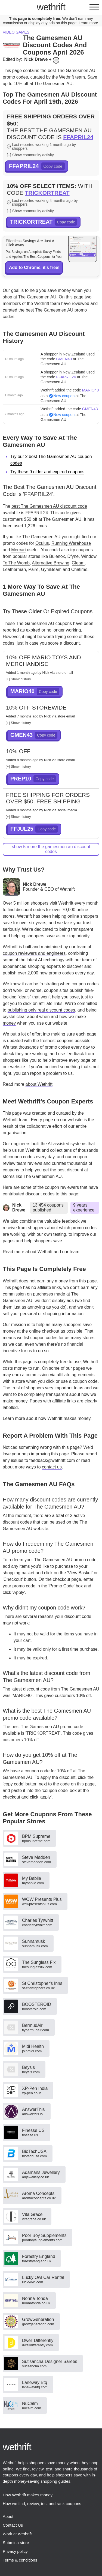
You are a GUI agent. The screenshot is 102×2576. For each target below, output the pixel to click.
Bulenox (57, 556)
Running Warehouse (71, 543)
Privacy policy (15, 2551)
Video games (16, 32)
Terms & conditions (20, 2560)
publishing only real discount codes (41, 1010)
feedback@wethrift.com (52, 1460)
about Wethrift (39, 1084)
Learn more (88, 23)
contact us (52, 1467)
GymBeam (51, 569)
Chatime (79, 569)
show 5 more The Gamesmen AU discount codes (51, 849)
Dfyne (73, 556)
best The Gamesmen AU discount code (49, 506)
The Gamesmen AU (76, 70)
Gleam (78, 563)
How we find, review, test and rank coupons (42, 2503)
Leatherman (14, 569)
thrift (51, 7)
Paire (33, 569)
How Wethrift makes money (27, 2495)
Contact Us (13, 2525)
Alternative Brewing (50, 563)
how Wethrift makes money (64, 1418)
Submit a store (16, 2542)
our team (70, 1251)
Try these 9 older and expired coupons (47, 471)
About (8, 2516)
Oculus (42, 543)
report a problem (46, 1073)
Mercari (18, 549)
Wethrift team (47, 303)
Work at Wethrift (17, 2534)
